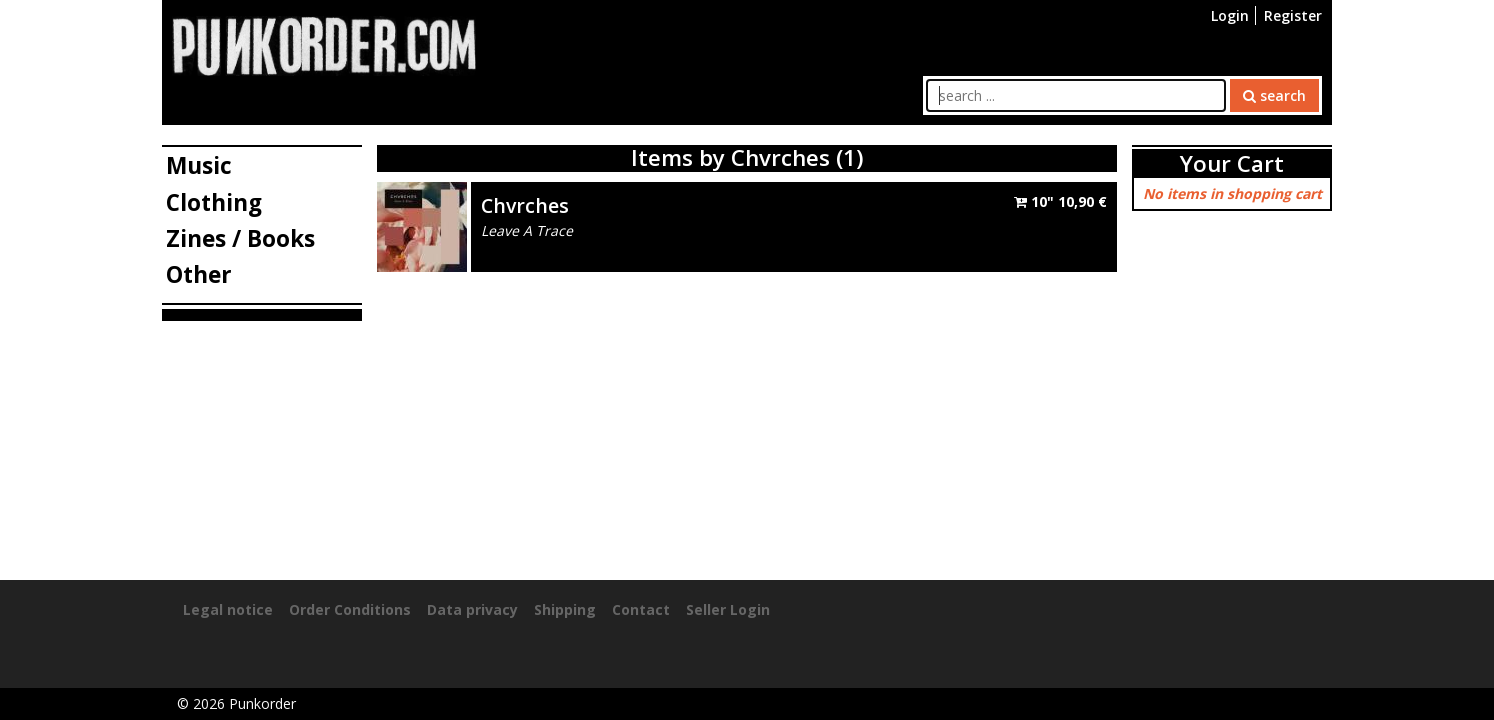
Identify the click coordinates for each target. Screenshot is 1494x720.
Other (199, 274)
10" (1060, 201)
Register (1293, 15)
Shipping (565, 609)
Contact (641, 609)
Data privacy (472, 609)
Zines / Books (240, 238)
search (1274, 95)
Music (199, 165)
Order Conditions (350, 609)
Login (1230, 15)
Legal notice (228, 609)
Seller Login (728, 609)
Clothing (214, 202)
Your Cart (1232, 163)
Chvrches (525, 205)
